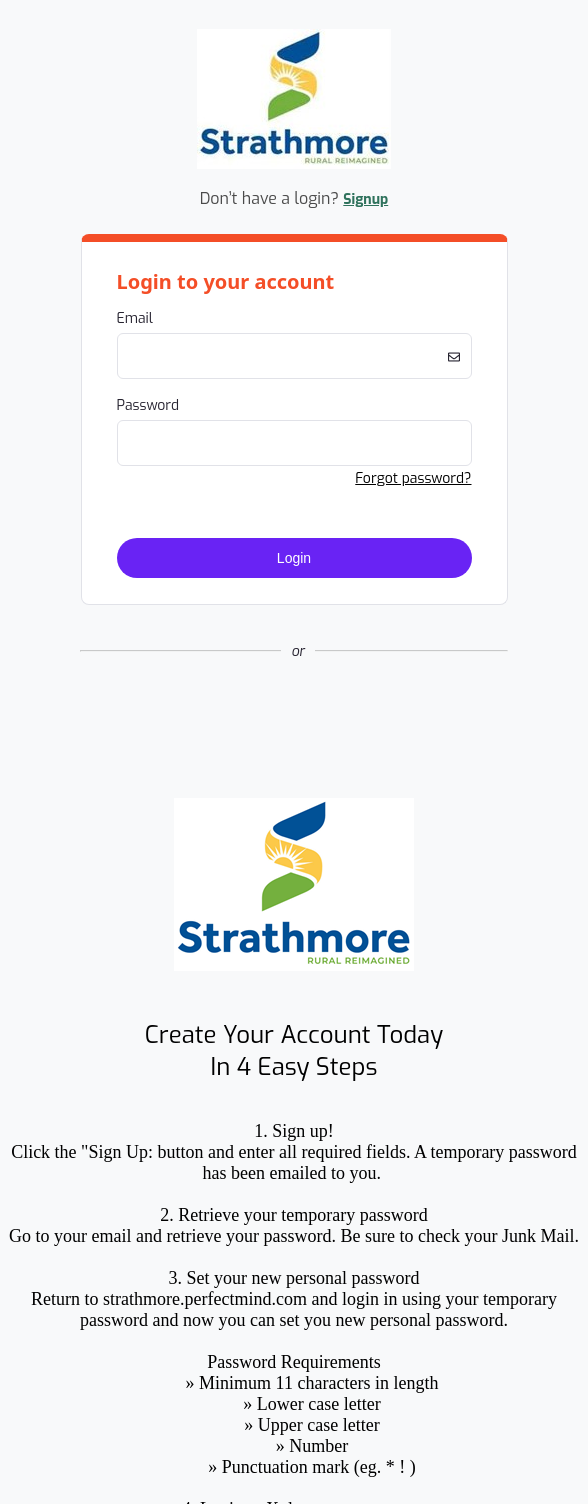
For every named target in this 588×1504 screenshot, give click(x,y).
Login (294, 558)
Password (148, 405)
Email (135, 318)
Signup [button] (365, 199)
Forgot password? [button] (413, 478)
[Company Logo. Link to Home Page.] (294, 165)
